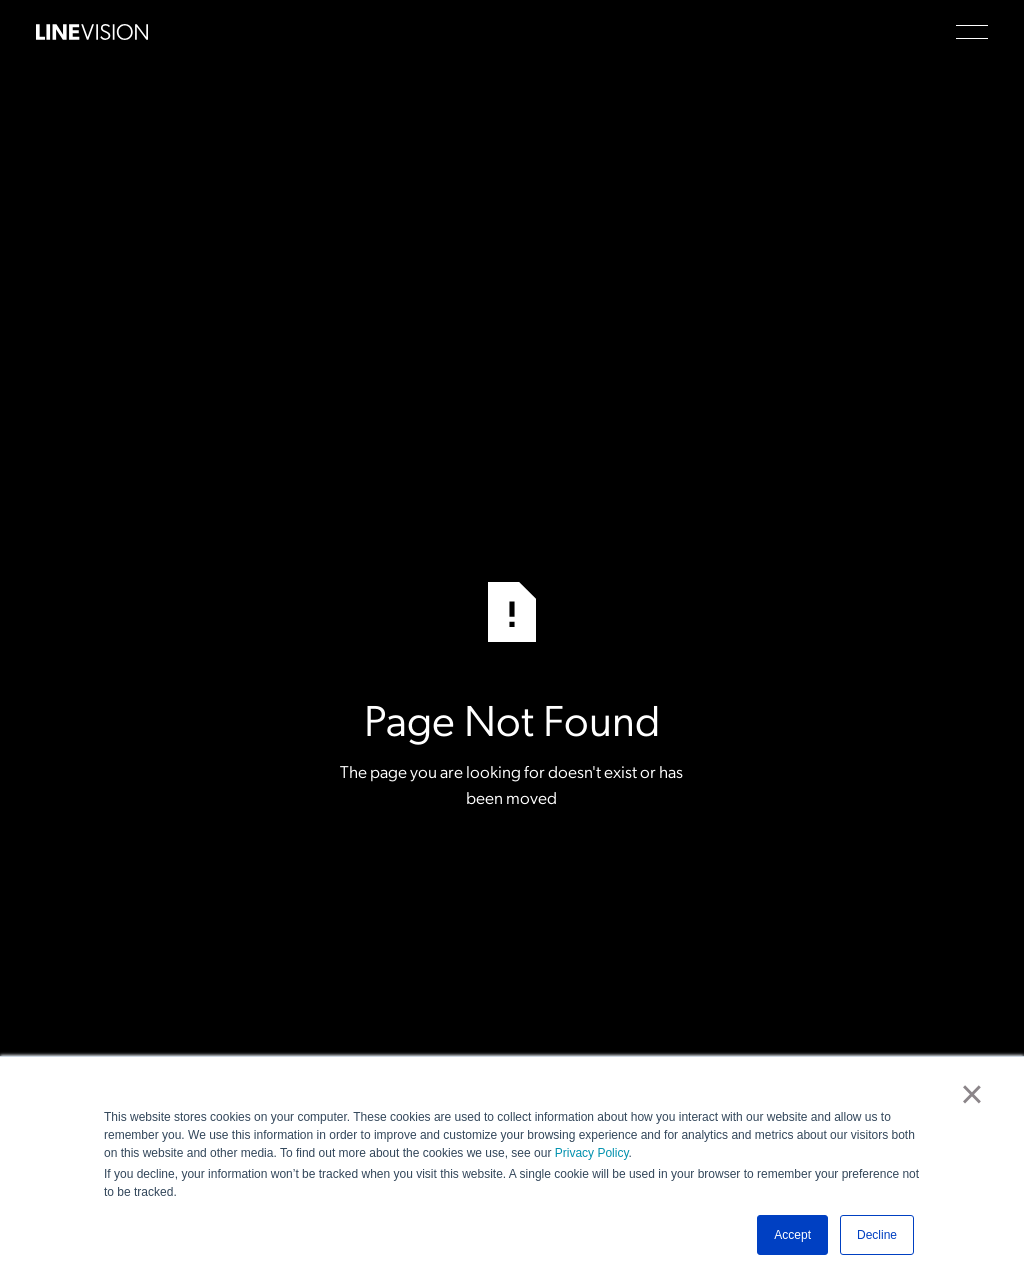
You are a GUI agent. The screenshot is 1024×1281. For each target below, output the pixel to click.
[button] (972, 32)
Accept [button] (792, 1235)
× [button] (971, 1094)
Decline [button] (877, 1235)
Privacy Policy (592, 1153)
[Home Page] (92, 32)
